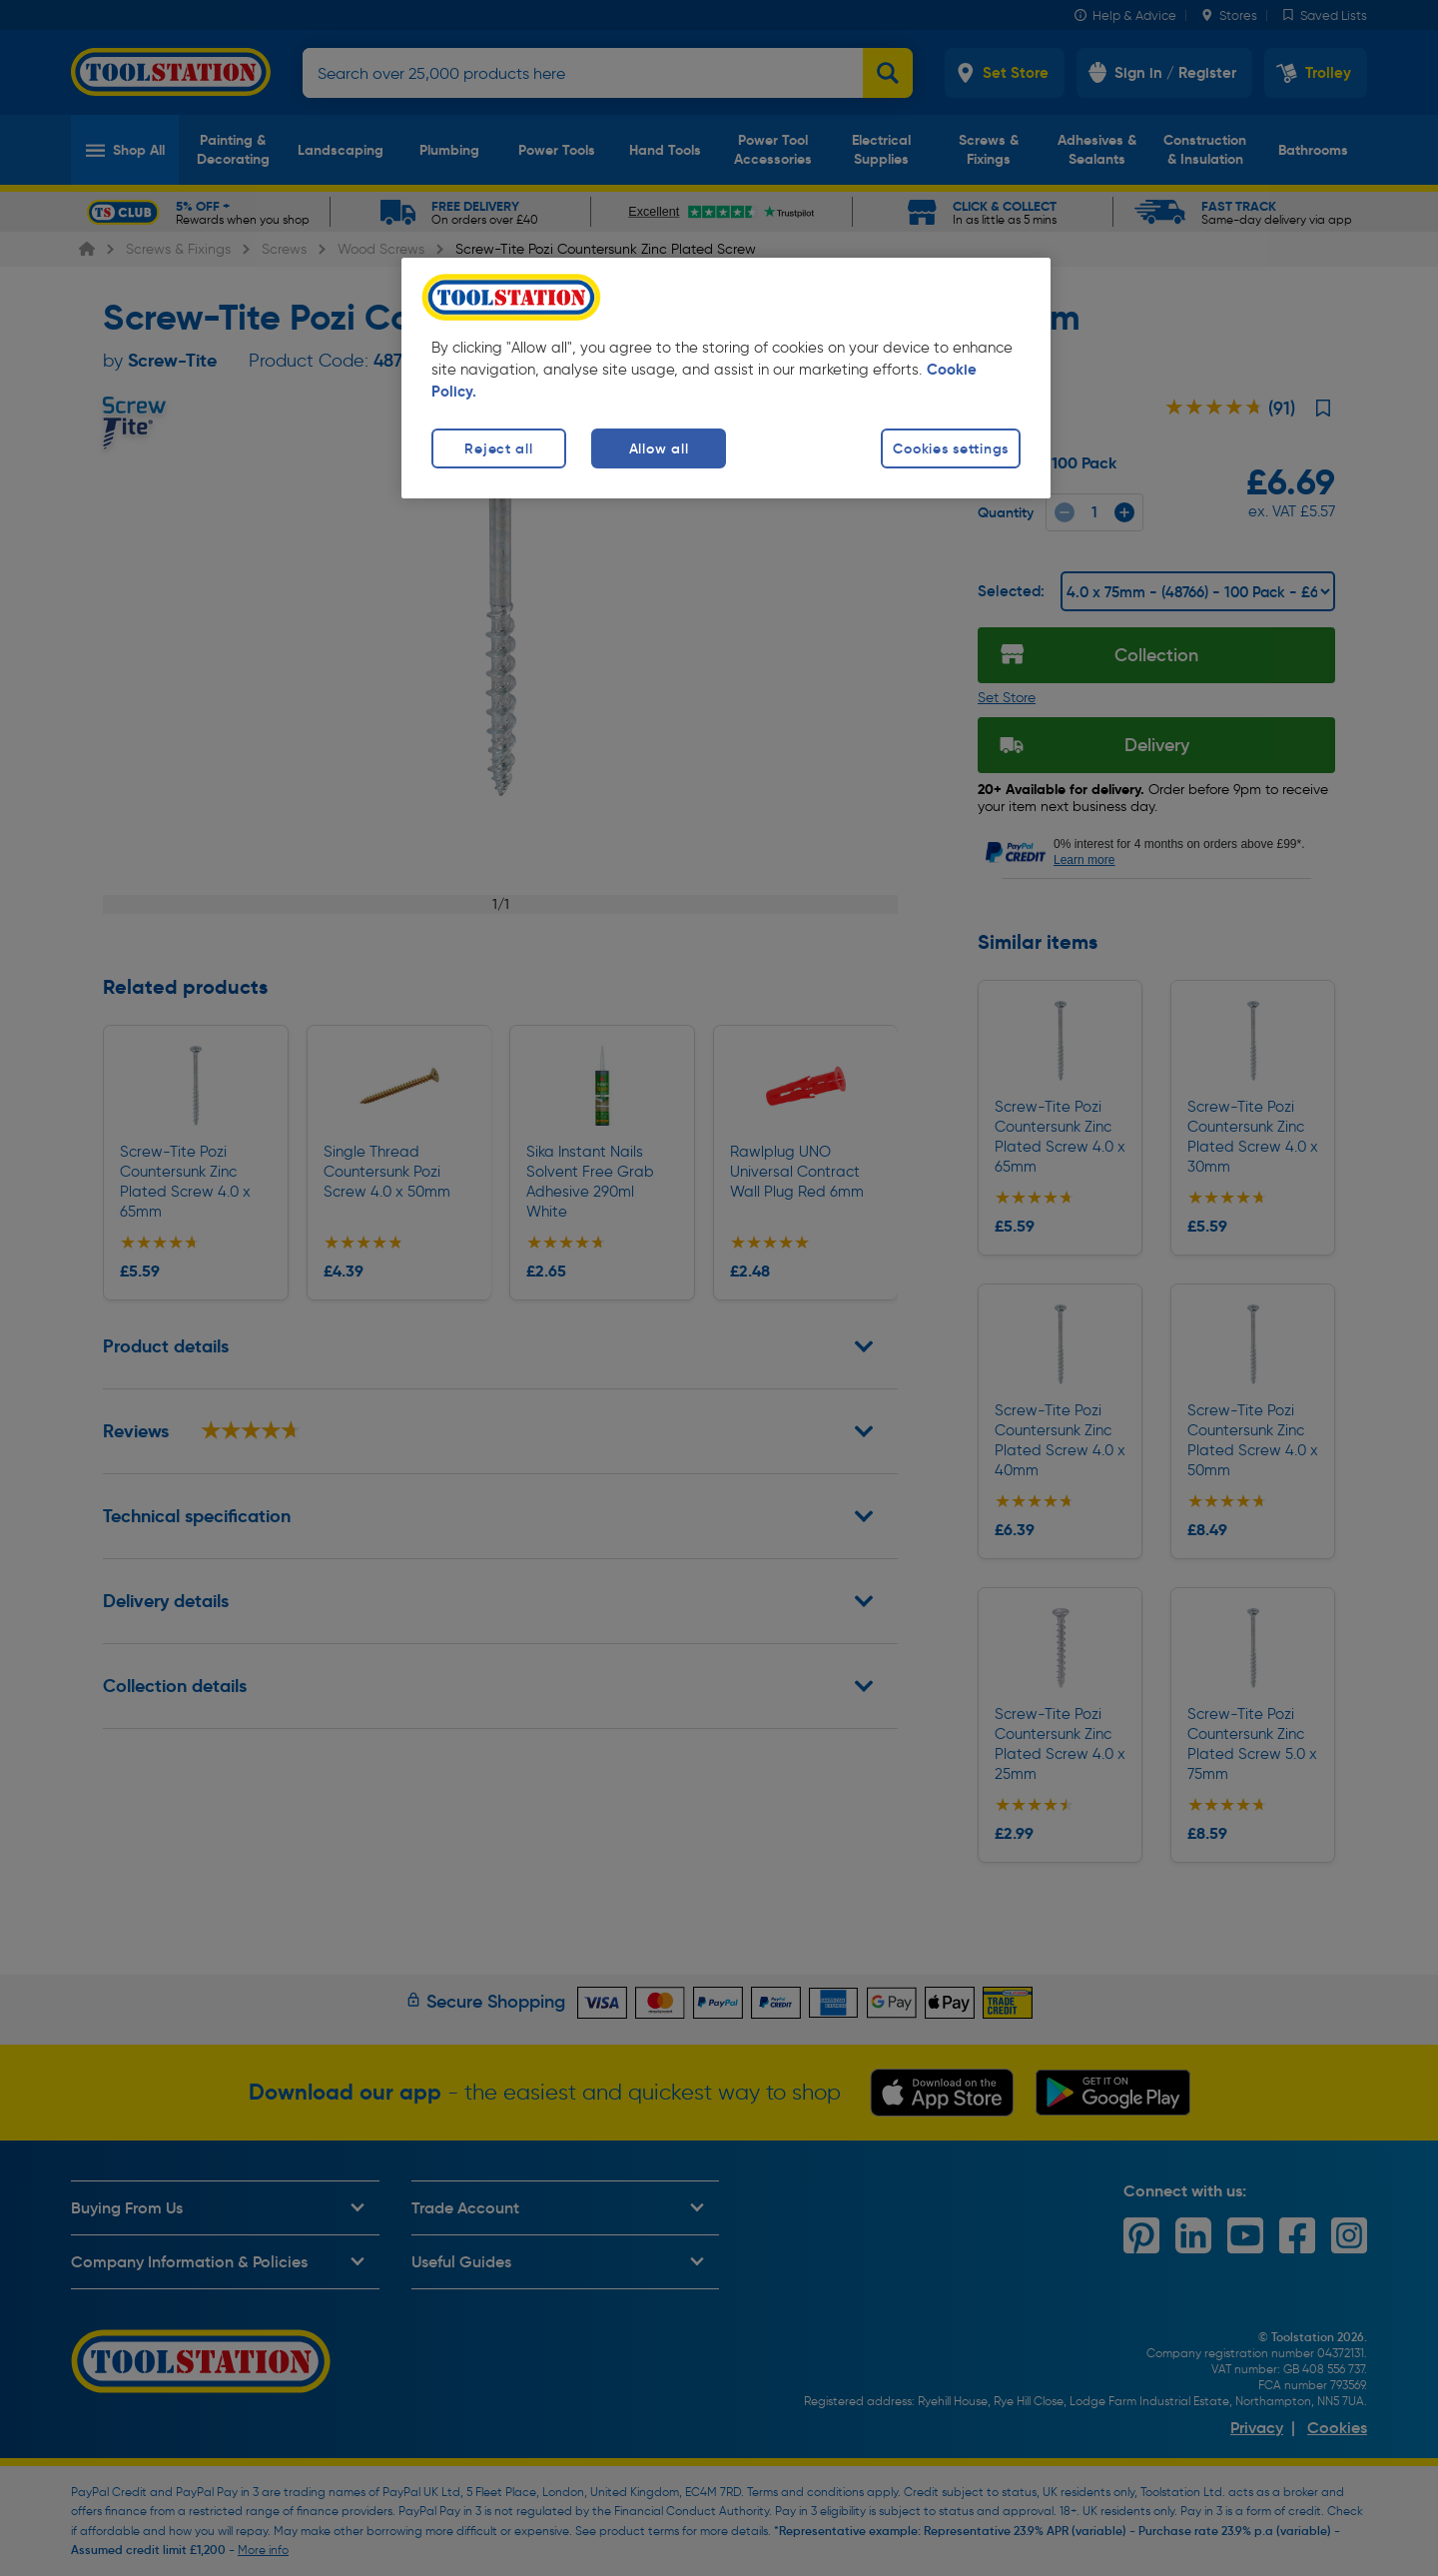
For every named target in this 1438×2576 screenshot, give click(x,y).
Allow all (658, 448)
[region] (726, 378)
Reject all (498, 448)
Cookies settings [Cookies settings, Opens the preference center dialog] (951, 448)
